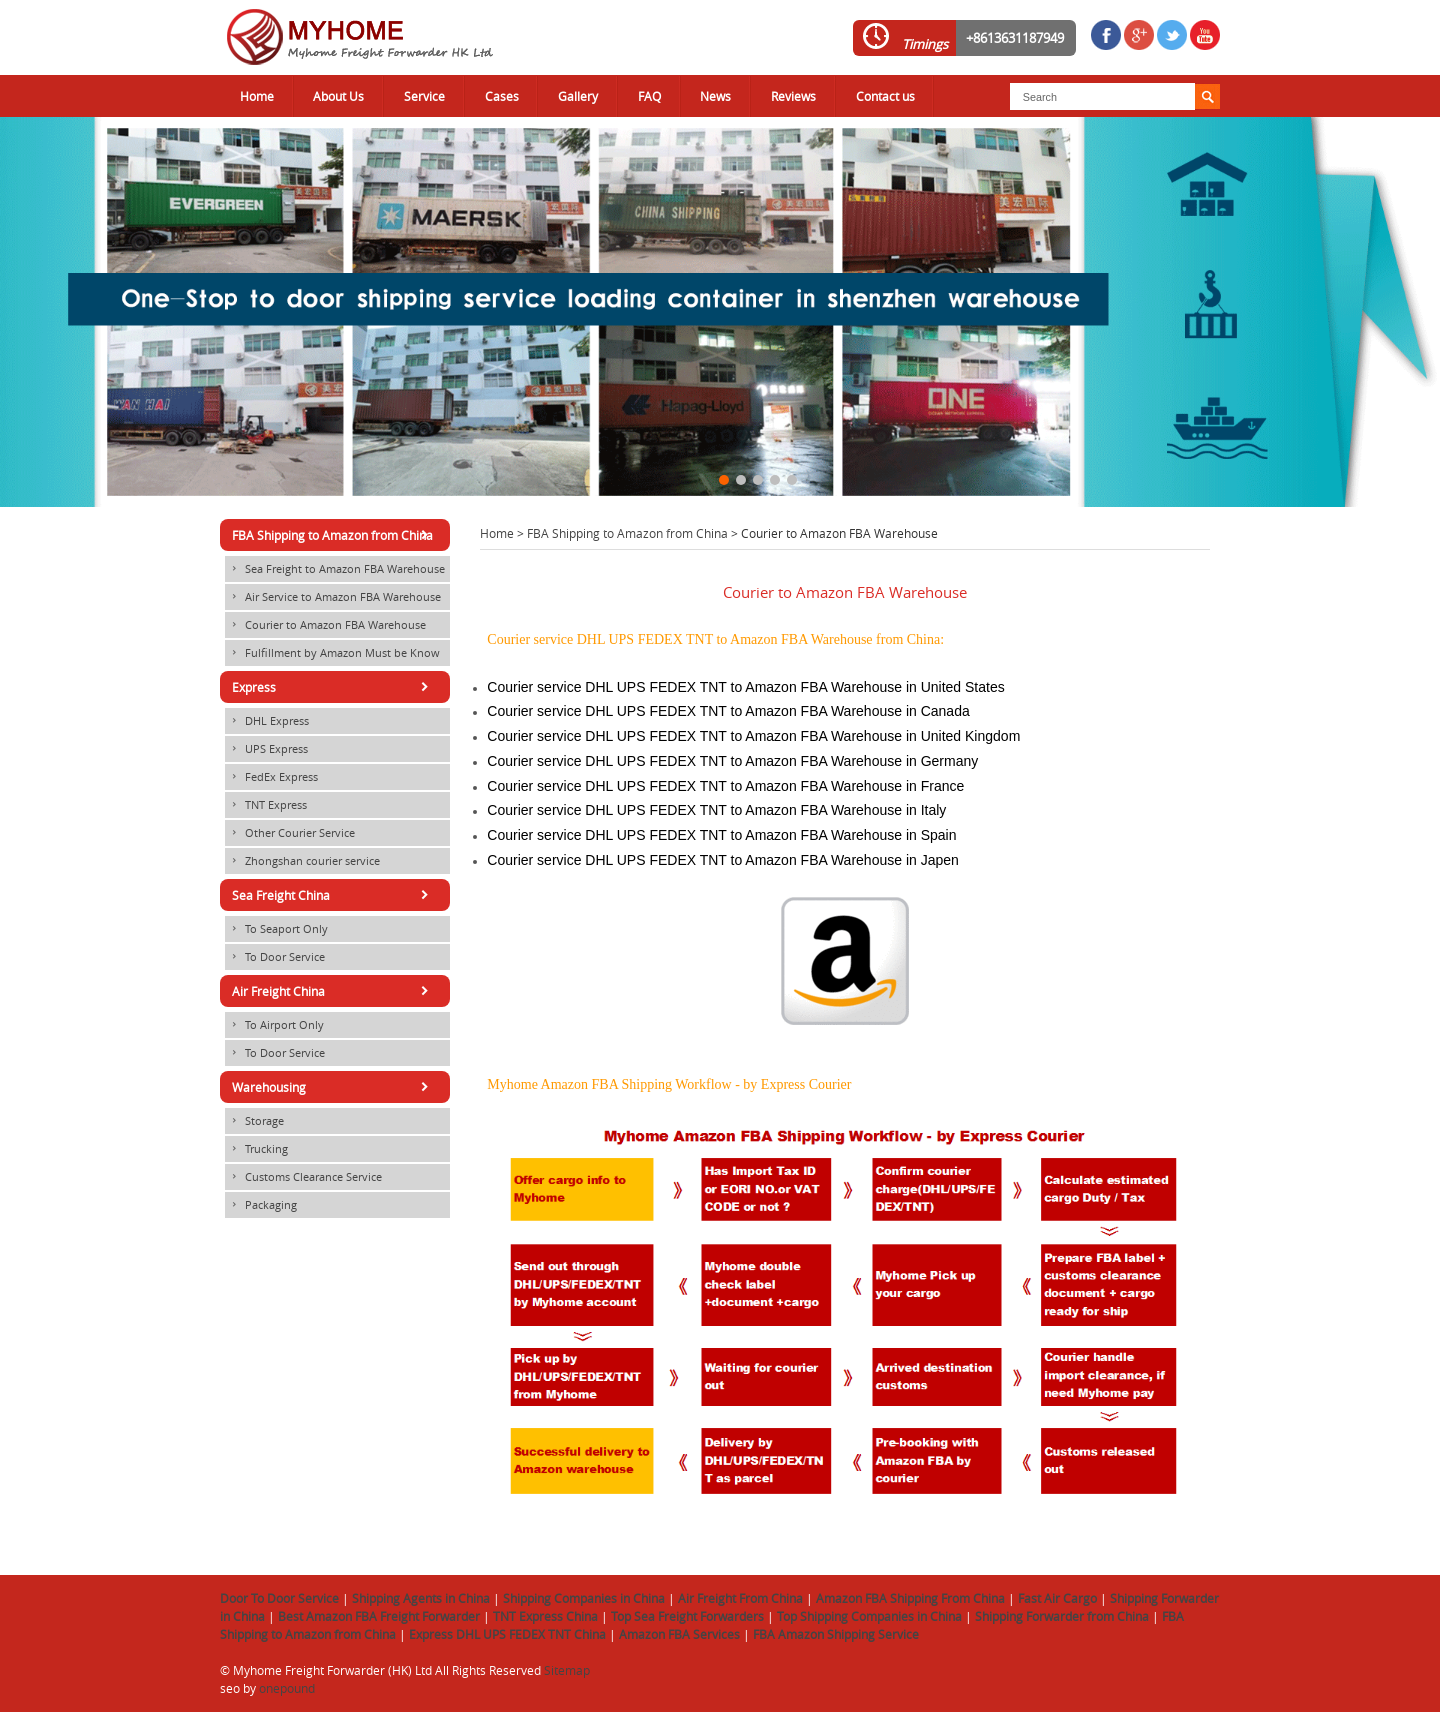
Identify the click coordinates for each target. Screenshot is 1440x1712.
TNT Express (266, 805)
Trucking (256, 1149)
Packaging (261, 1205)
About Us (338, 96)
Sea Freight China (333, 895)
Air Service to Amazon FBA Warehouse (333, 597)
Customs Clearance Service (303, 1177)
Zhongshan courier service (302, 861)
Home (257, 96)
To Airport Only (274, 1025)
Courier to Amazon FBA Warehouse (325, 625)
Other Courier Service (290, 833)
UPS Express (266, 749)
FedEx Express (271, 777)
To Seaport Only (276, 929)
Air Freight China (333, 991)
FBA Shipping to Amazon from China (627, 533)
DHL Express (267, 721)
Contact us (885, 96)
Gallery (578, 96)
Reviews (793, 96)
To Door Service (275, 957)
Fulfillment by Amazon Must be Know (332, 653)
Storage (254, 1121)
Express (333, 687)
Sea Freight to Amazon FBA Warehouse (335, 569)
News (715, 96)
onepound (287, 1688)
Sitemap (567, 1670)
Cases (502, 96)
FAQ (649, 96)
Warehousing (333, 1087)
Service (424, 96)
